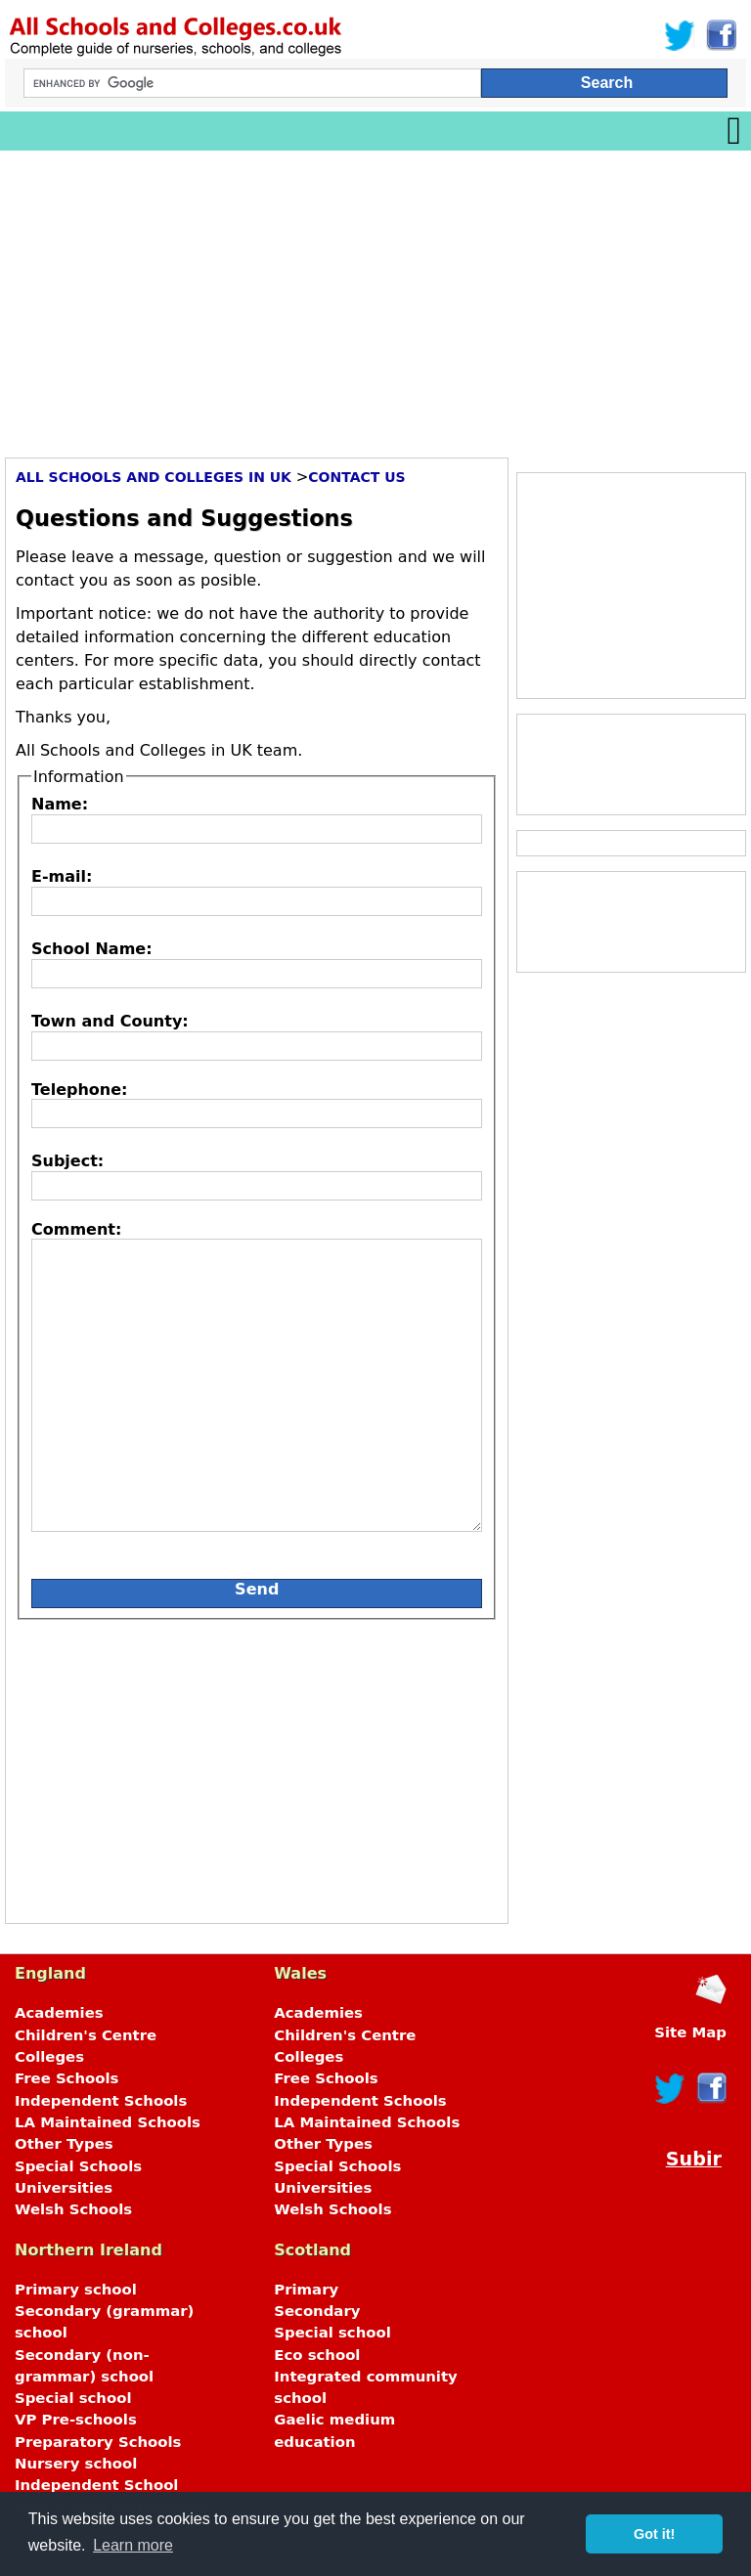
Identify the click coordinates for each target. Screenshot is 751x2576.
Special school (73, 2398)
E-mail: (61, 876)
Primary (306, 2289)
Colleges (49, 2057)
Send (257, 1589)
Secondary (317, 2311)
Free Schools (66, 2078)
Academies (59, 2013)
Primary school (76, 2289)
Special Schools (78, 2166)
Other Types (64, 2144)
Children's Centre (85, 2035)
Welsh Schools (73, 2209)
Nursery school (76, 2463)
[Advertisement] (375, 297)
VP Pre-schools (76, 2419)
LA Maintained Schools (107, 2122)
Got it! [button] (654, 2534)
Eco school (317, 2355)
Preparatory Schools (98, 2442)
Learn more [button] (133, 2545)
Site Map (690, 2032)
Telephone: (79, 1089)
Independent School (96, 2485)
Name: (59, 804)
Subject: (67, 1161)
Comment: (76, 1229)
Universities (63, 2188)
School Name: (92, 948)
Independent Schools (101, 2101)
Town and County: (110, 1021)
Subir (694, 2159)
